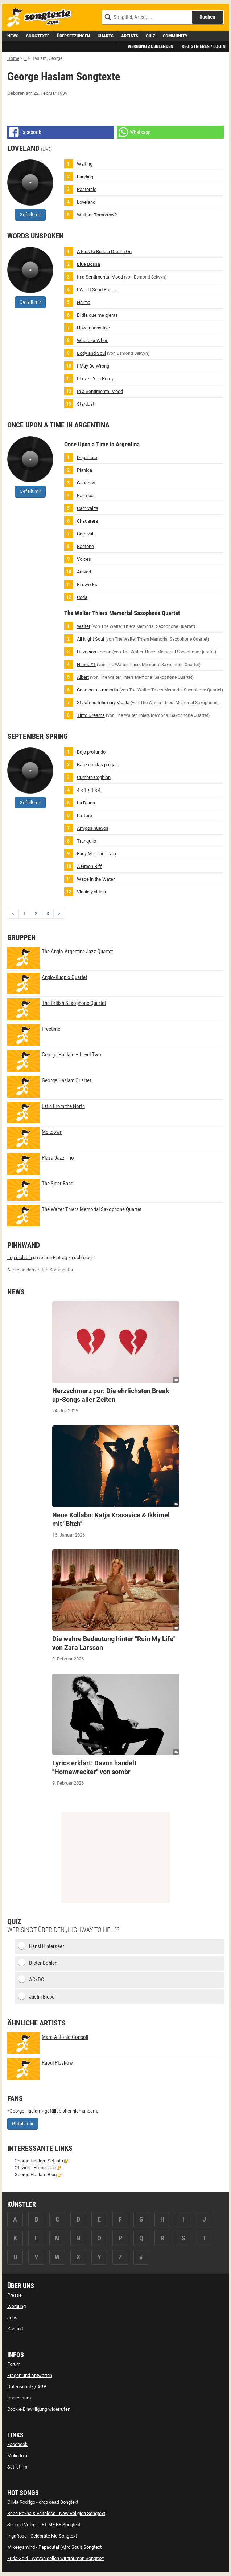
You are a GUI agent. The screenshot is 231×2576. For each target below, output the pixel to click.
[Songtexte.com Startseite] (41, 17)
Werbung (16, 2306)
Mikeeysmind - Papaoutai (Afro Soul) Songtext (54, 2547)
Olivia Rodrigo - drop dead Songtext (42, 2502)
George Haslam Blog (36, 2174)
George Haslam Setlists (39, 2160)
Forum (13, 2364)
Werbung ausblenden (150, 46)
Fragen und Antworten (29, 2375)
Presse (14, 2295)
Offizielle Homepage (35, 2167)
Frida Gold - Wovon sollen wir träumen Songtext (55, 2558)
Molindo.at (18, 2455)
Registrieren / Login (204, 46)
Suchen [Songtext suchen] (207, 16)
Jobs (12, 2317)
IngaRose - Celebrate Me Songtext (42, 2536)
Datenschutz (20, 2386)
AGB (41, 2386)
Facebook (17, 2444)
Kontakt (15, 2329)
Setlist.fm (17, 2467)
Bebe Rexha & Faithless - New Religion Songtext (56, 2513)
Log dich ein (19, 1257)
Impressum (19, 2398)
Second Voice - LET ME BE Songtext (44, 2524)
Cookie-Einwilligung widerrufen (38, 2409)
